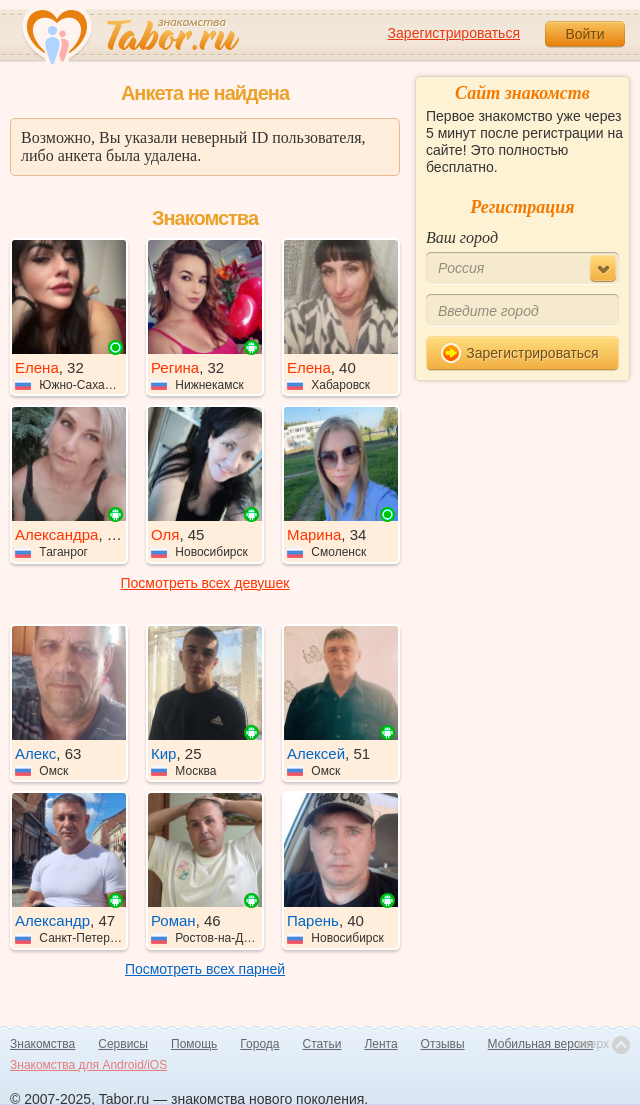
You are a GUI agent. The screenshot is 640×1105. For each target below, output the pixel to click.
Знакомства (42, 1044)
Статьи (322, 1044)
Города (259, 1044)
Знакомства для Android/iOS (88, 1065)
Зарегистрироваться (454, 33)
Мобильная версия (541, 1044)
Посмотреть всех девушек (205, 583)
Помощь (194, 1044)
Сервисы (123, 1044)
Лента (380, 1044)
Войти (584, 34)
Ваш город (462, 237)
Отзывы (443, 1044)
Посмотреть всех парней (205, 969)
